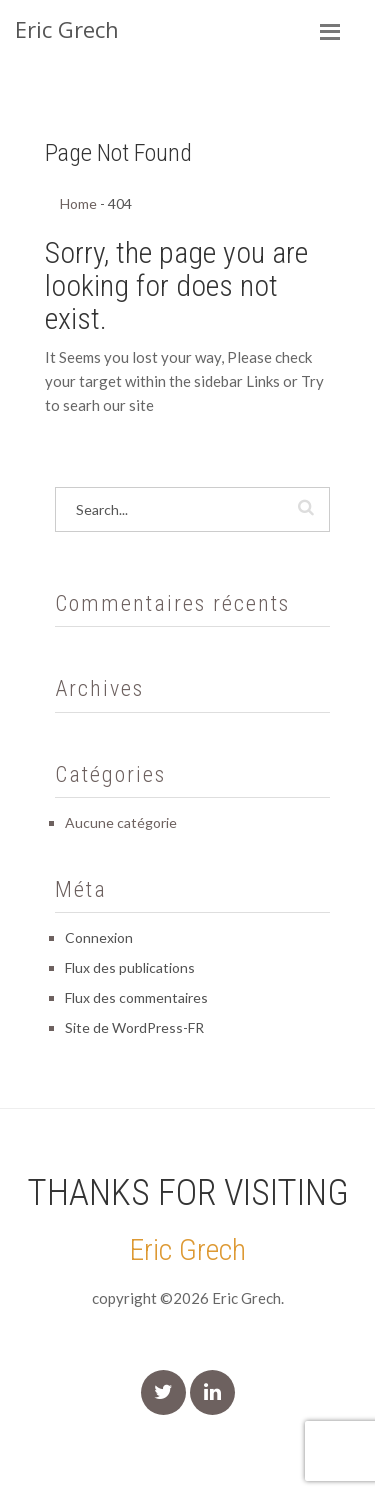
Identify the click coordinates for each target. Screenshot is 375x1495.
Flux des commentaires (136, 997)
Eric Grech (187, 1249)
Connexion (99, 937)
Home (78, 203)
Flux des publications (130, 967)
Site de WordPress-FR (134, 1027)
